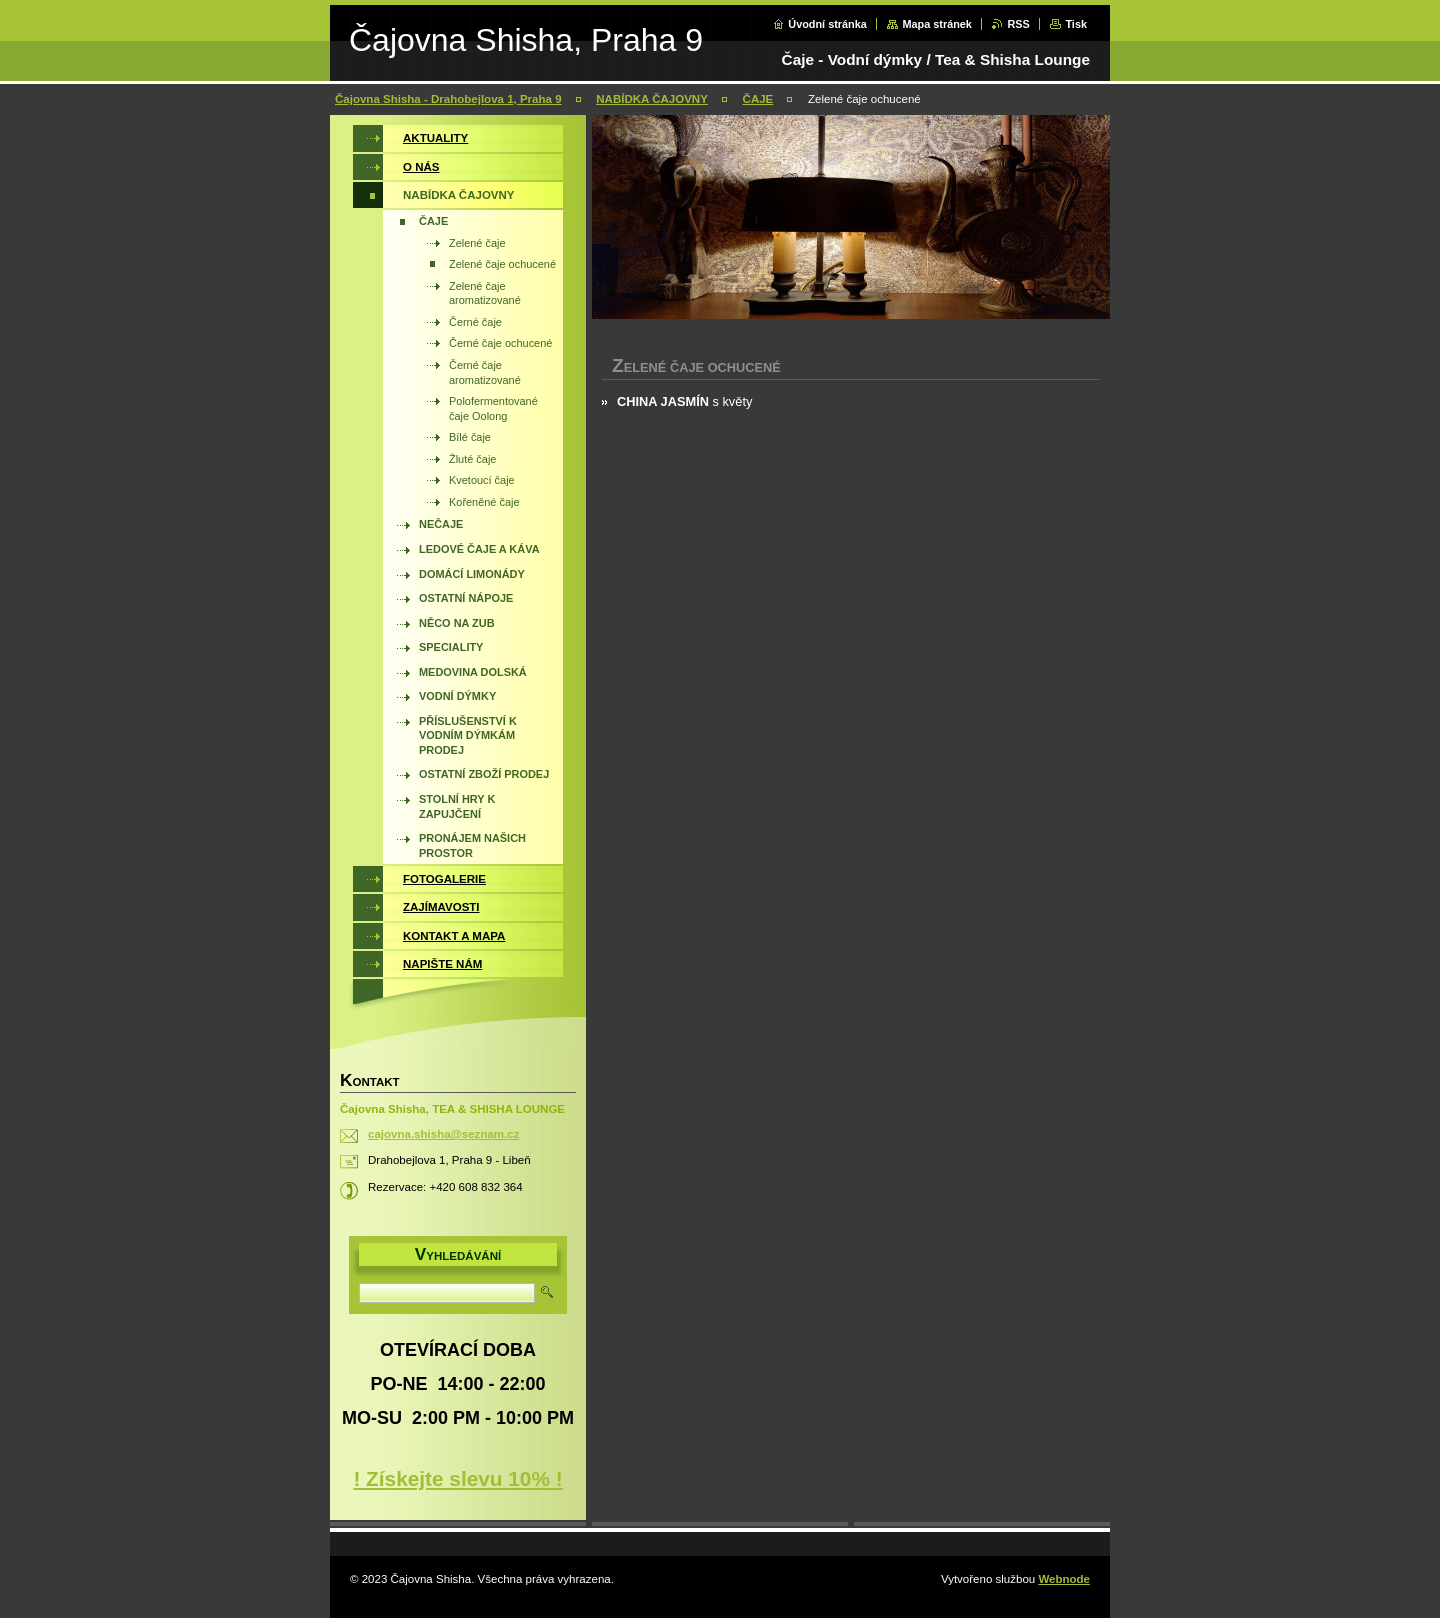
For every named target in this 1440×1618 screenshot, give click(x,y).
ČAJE (758, 99)
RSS (1018, 24)
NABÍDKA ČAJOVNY (652, 99)
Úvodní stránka (827, 24)
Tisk (1076, 24)
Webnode (1064, 1579)
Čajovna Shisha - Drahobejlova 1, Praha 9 (448, 99)
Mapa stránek (937, 24)
